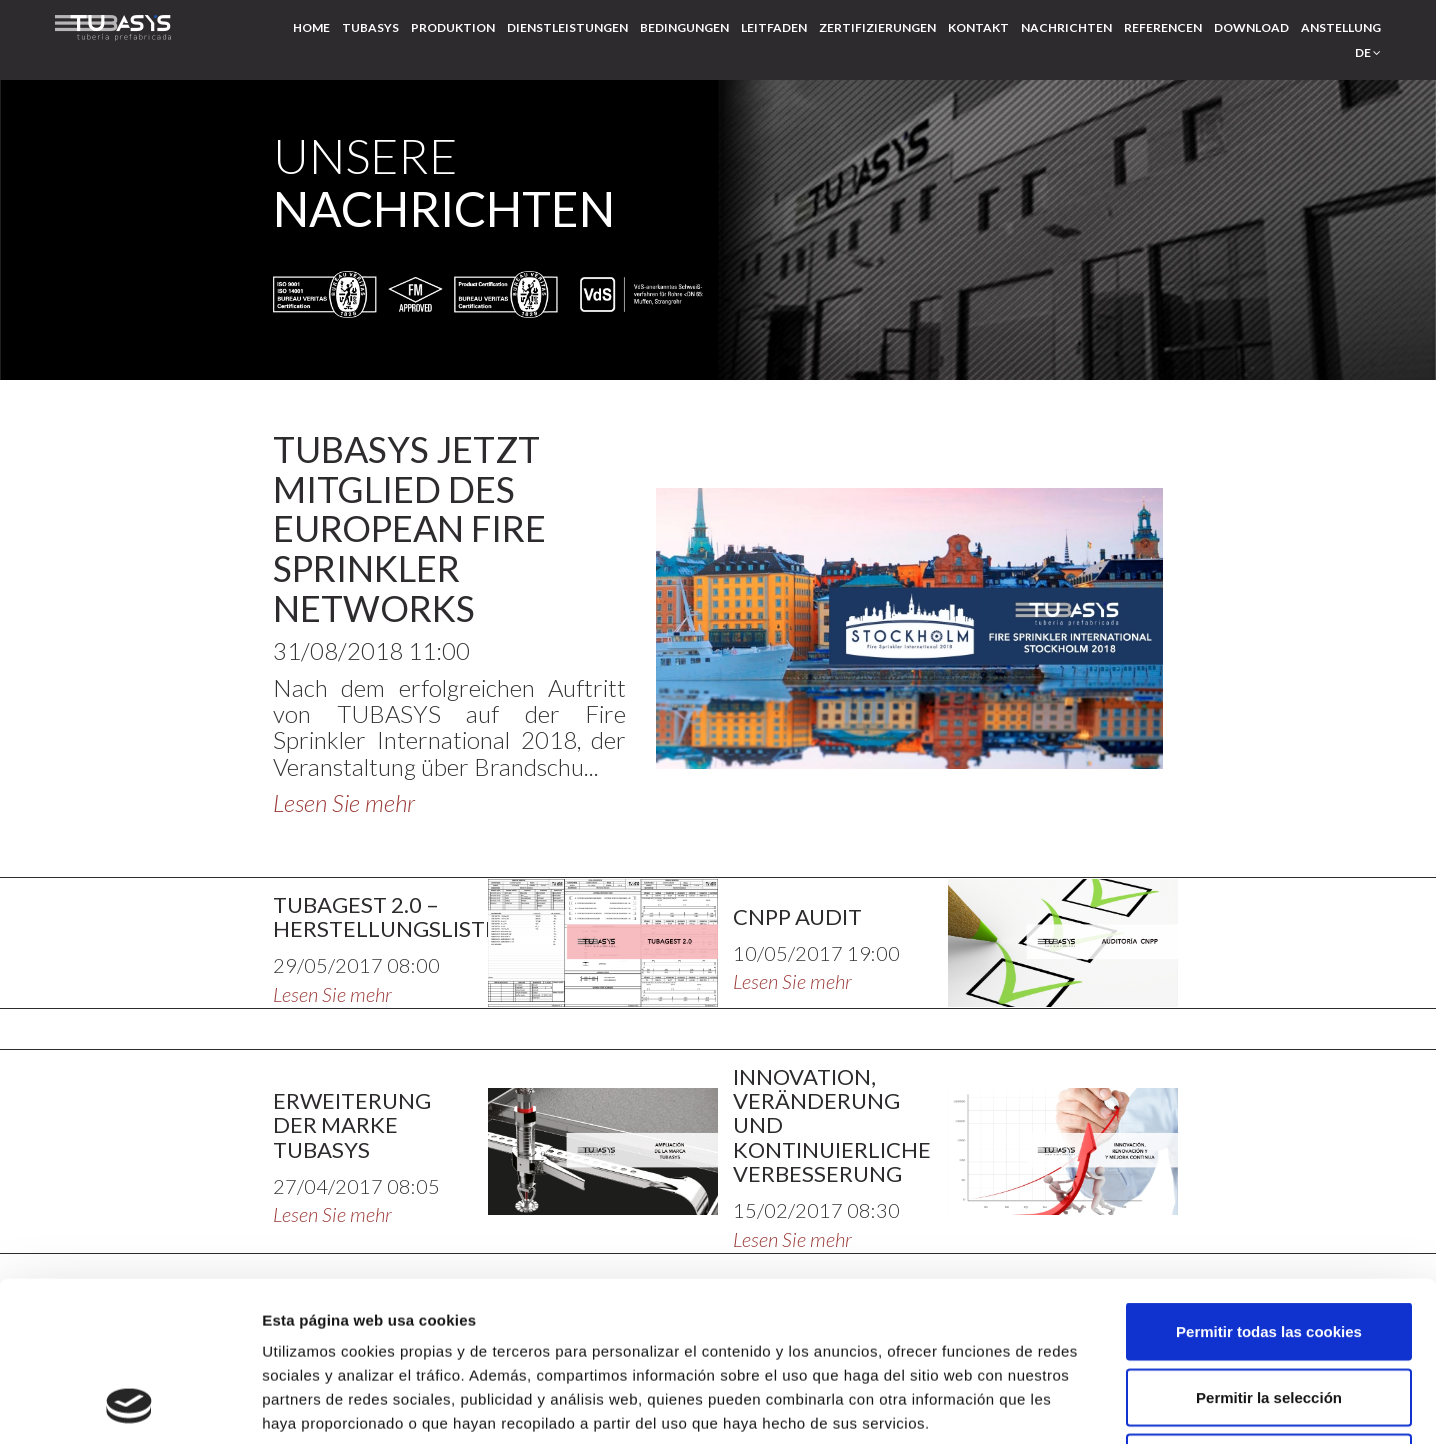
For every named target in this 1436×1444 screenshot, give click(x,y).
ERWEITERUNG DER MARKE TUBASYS (352, 1124)
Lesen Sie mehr (344, 802)
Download (1251, 27)
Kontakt (978, 27)
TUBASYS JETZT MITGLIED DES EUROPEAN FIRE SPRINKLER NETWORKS (409, 528)
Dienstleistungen (567, 27)
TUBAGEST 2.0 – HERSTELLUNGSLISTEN (394, 916)
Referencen (1163, 27)
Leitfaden (774, 27)
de (1368, 52)
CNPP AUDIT (797, 916)
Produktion (453, 27)
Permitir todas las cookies (1269, 1181)
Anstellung (1341, 27)
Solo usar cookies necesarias (1269, 1312)
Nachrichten (1066, 27)
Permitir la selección (1269, 1247)
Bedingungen (684, 27)
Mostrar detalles (1074, 1404)
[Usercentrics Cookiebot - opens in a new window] (129, 1405)
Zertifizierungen (877, 27)
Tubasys (370, 27)
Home (311, 27)
